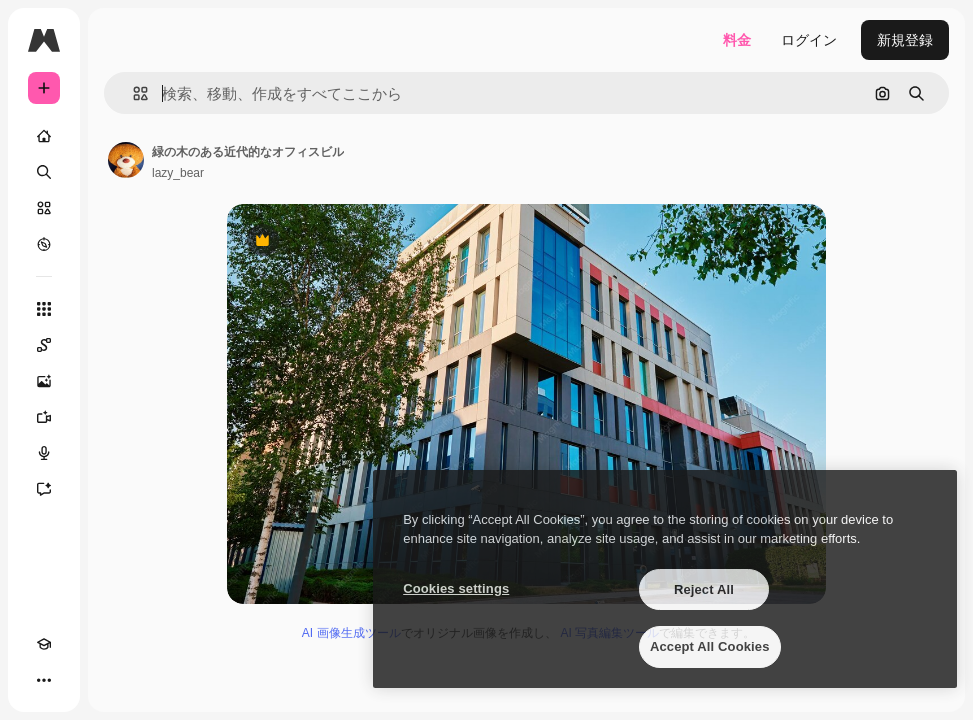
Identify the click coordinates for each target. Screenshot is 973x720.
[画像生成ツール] (44, 381)
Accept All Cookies (710, 646)
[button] (132, 93)
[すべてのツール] (44, 309)
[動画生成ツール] (44, 417)
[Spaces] (44, 345)
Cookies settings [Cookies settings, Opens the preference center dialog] (456, 588)
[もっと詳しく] (44, 244)
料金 (737, 40)
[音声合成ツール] (44, 453)
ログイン (809, 40)
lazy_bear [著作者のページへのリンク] (178, 173)
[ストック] (44, 208)
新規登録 (905, 40)
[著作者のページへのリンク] (126, 160)
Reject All (704, 589)
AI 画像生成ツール (351, 633)
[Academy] (44, 644)
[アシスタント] (44, 489)
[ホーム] (44, 136)
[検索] (44, 172)
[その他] (44, 680)
